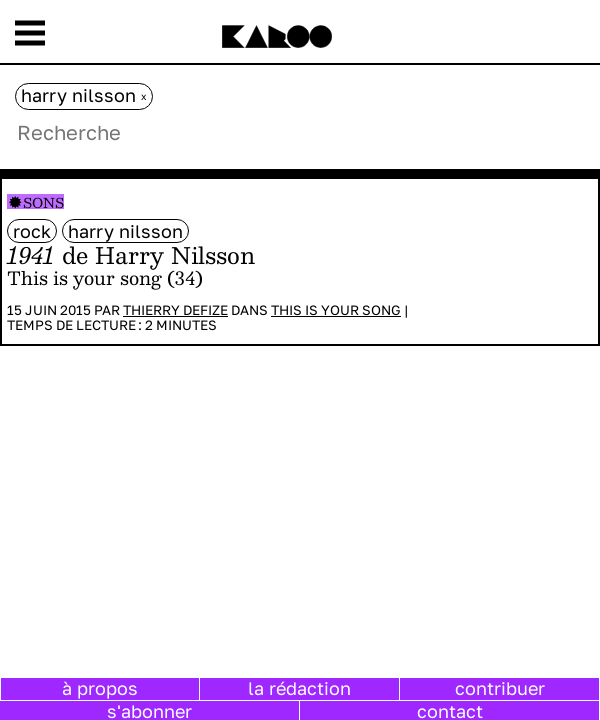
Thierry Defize (175, 310)
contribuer (500, 688)
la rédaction (299, 688)
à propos (100, 688)
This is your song (336, 310)
